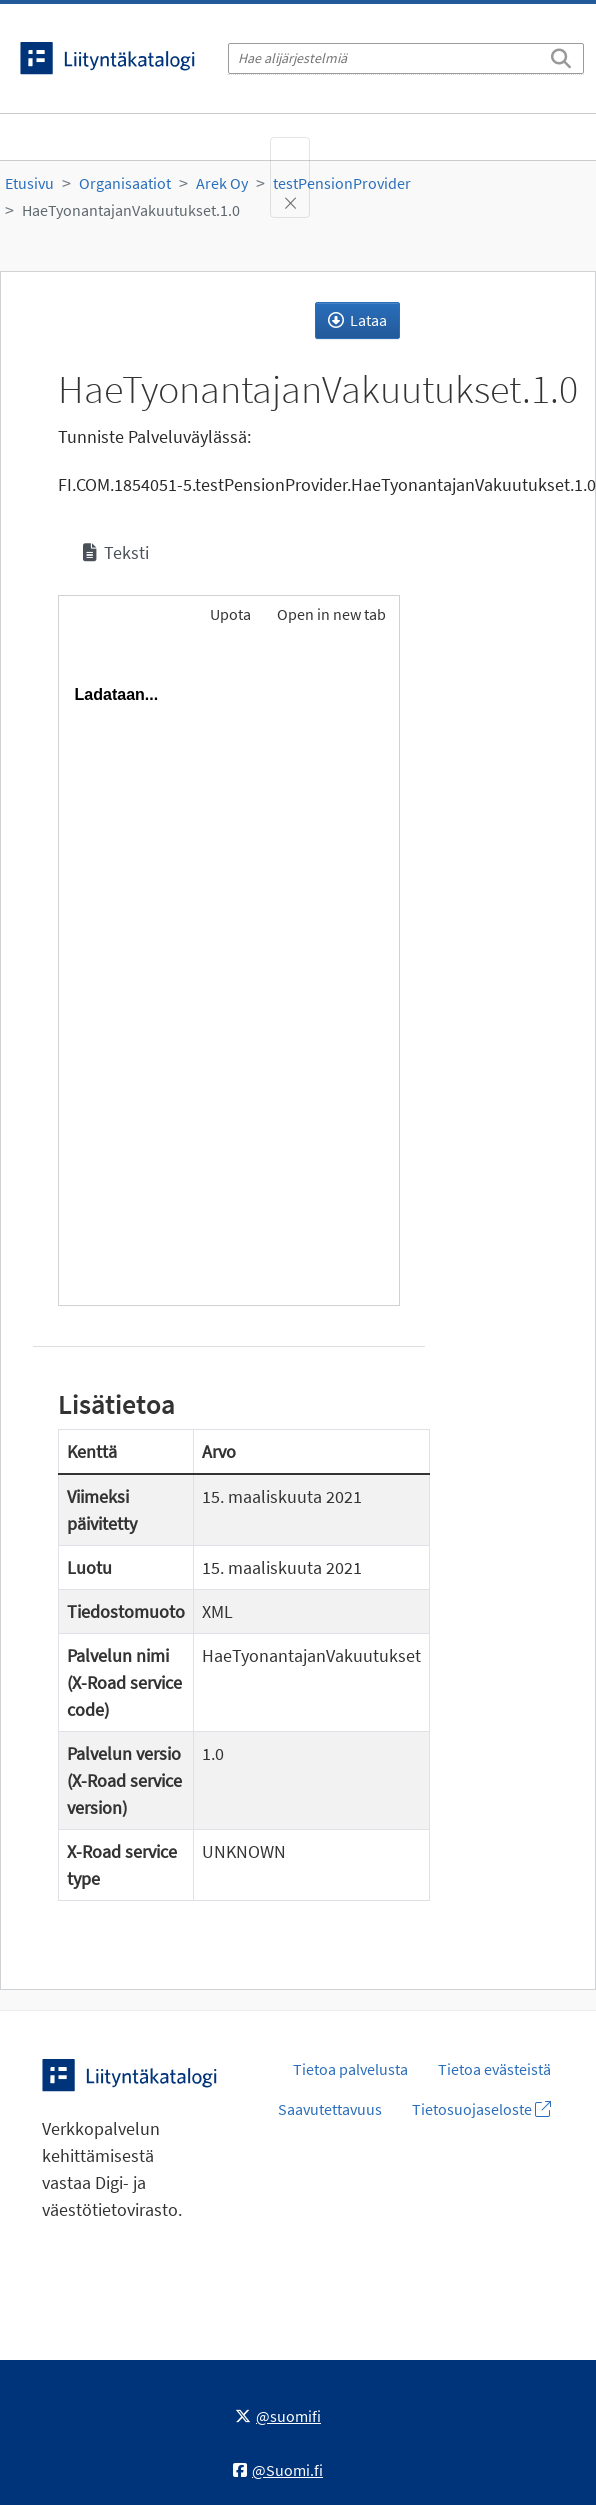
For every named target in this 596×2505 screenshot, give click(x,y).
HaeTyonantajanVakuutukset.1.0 (131, 210)
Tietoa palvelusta (350, 2069)
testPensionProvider (342, 183)
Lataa (357, 320)
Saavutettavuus (330, 2109)
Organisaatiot (125, 183)
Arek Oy (222, 183)
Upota (229, 614)
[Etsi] (561, 55)
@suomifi (278, 2416)
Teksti (116, 552)
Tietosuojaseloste (481, 2109)
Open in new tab (331, 614)
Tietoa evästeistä (494, 2069)
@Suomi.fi (278, 2470)
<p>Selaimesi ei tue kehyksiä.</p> (229, 973)
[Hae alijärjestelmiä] (406, 58)
